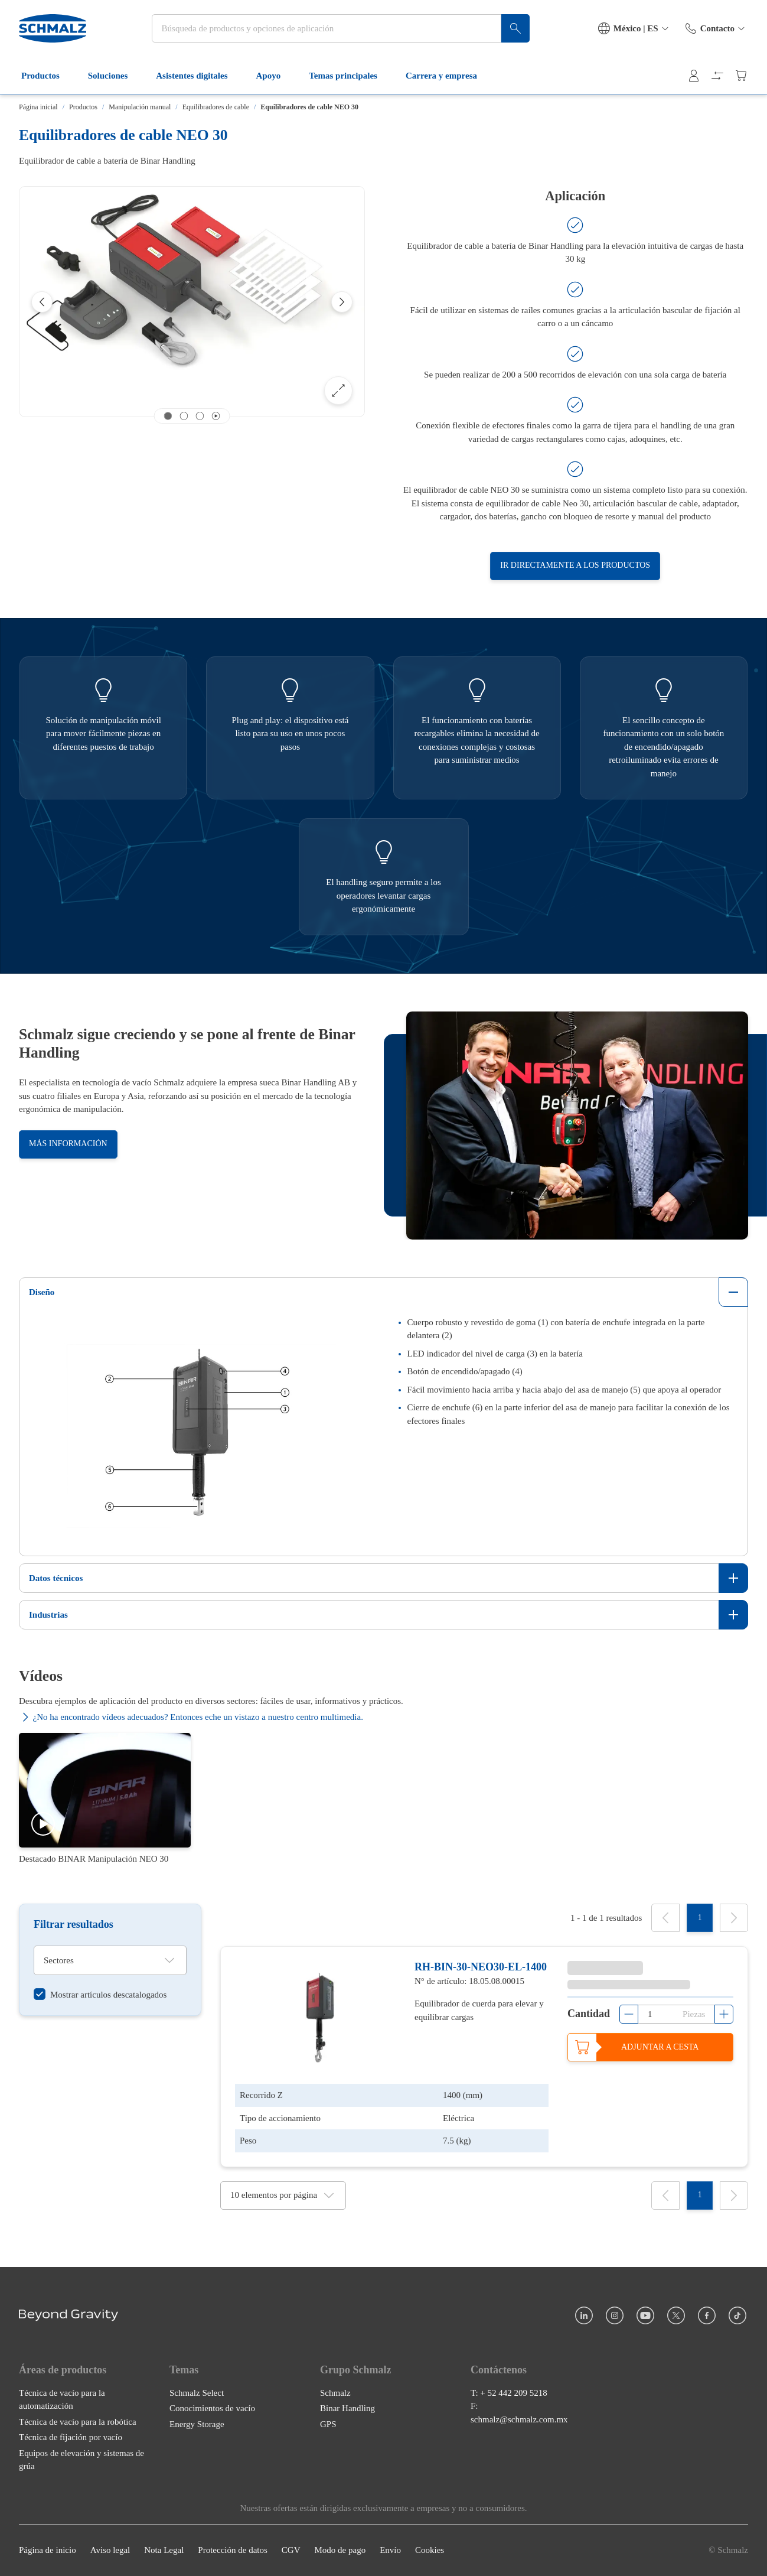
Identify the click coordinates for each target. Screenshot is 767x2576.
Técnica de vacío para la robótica (77, 2422)
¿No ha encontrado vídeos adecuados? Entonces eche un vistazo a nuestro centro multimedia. (191, 1717)
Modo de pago (339, 2550)
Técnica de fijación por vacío (70, 2437)
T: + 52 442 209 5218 (509, 2393)
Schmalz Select (196, 2393)
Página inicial (38, 107)
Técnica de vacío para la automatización (62, 2399)
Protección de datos (232, 2550)
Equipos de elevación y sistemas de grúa (81, 2459)
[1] (700, 1918)
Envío (390, 2550)
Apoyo (275, 75)
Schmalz (335, 2393)
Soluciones (115, 75)
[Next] (342, 302)
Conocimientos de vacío (212, 2409)
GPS (328, 2424)
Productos (47, 75)
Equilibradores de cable (215, 107)
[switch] (100, 1994)
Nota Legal (164, 2550)
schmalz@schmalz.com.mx (519, 2419)
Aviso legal (110, 2550)
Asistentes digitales (198, 75)
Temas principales (350, 75)
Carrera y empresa (448, 75)
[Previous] (42, 302)
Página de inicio (47, 2550)
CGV (291, 2550)
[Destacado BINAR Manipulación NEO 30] (105, 1799)
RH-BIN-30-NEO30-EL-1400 (480, 1967)
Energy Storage (196, 2424)
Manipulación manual (140, 107)
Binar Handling (347, 2409)
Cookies (429, 2550)
